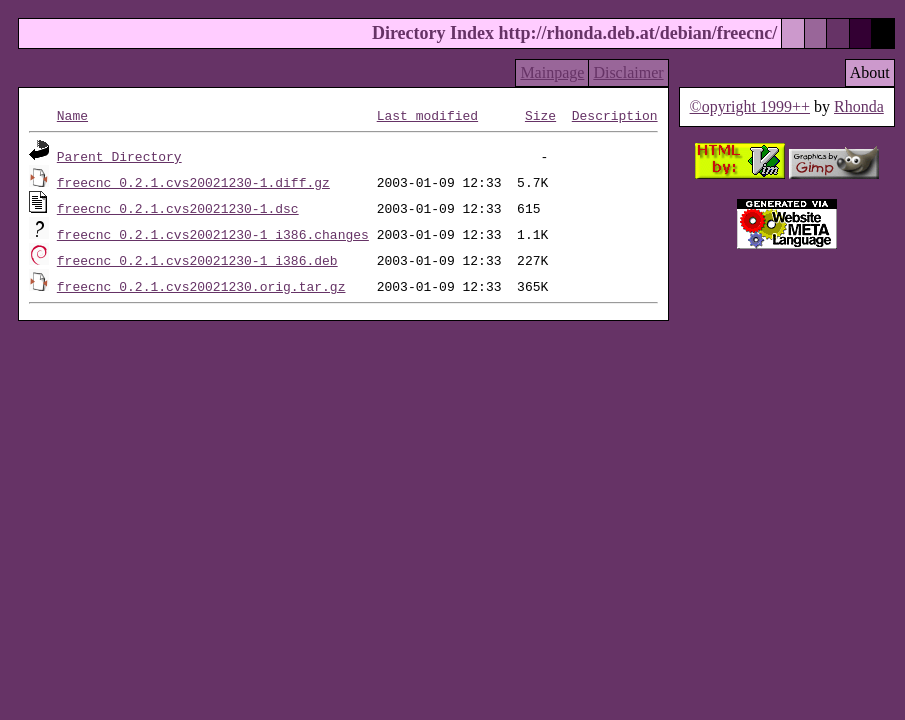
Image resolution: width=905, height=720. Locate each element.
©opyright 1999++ (749, 106)
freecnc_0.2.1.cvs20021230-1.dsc (178, 208)
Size (540, 115)
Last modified (427, 115)
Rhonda (859, 106)
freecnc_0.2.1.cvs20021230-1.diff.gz (193, 182)
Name (72, 115)
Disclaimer (628, 72)
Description (615, 115)
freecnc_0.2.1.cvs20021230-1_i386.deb (197, 260)
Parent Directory (119, 156)
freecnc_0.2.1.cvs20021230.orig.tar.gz (201, 286)
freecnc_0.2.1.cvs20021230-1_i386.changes (213, 234)
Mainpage (552, 72)
